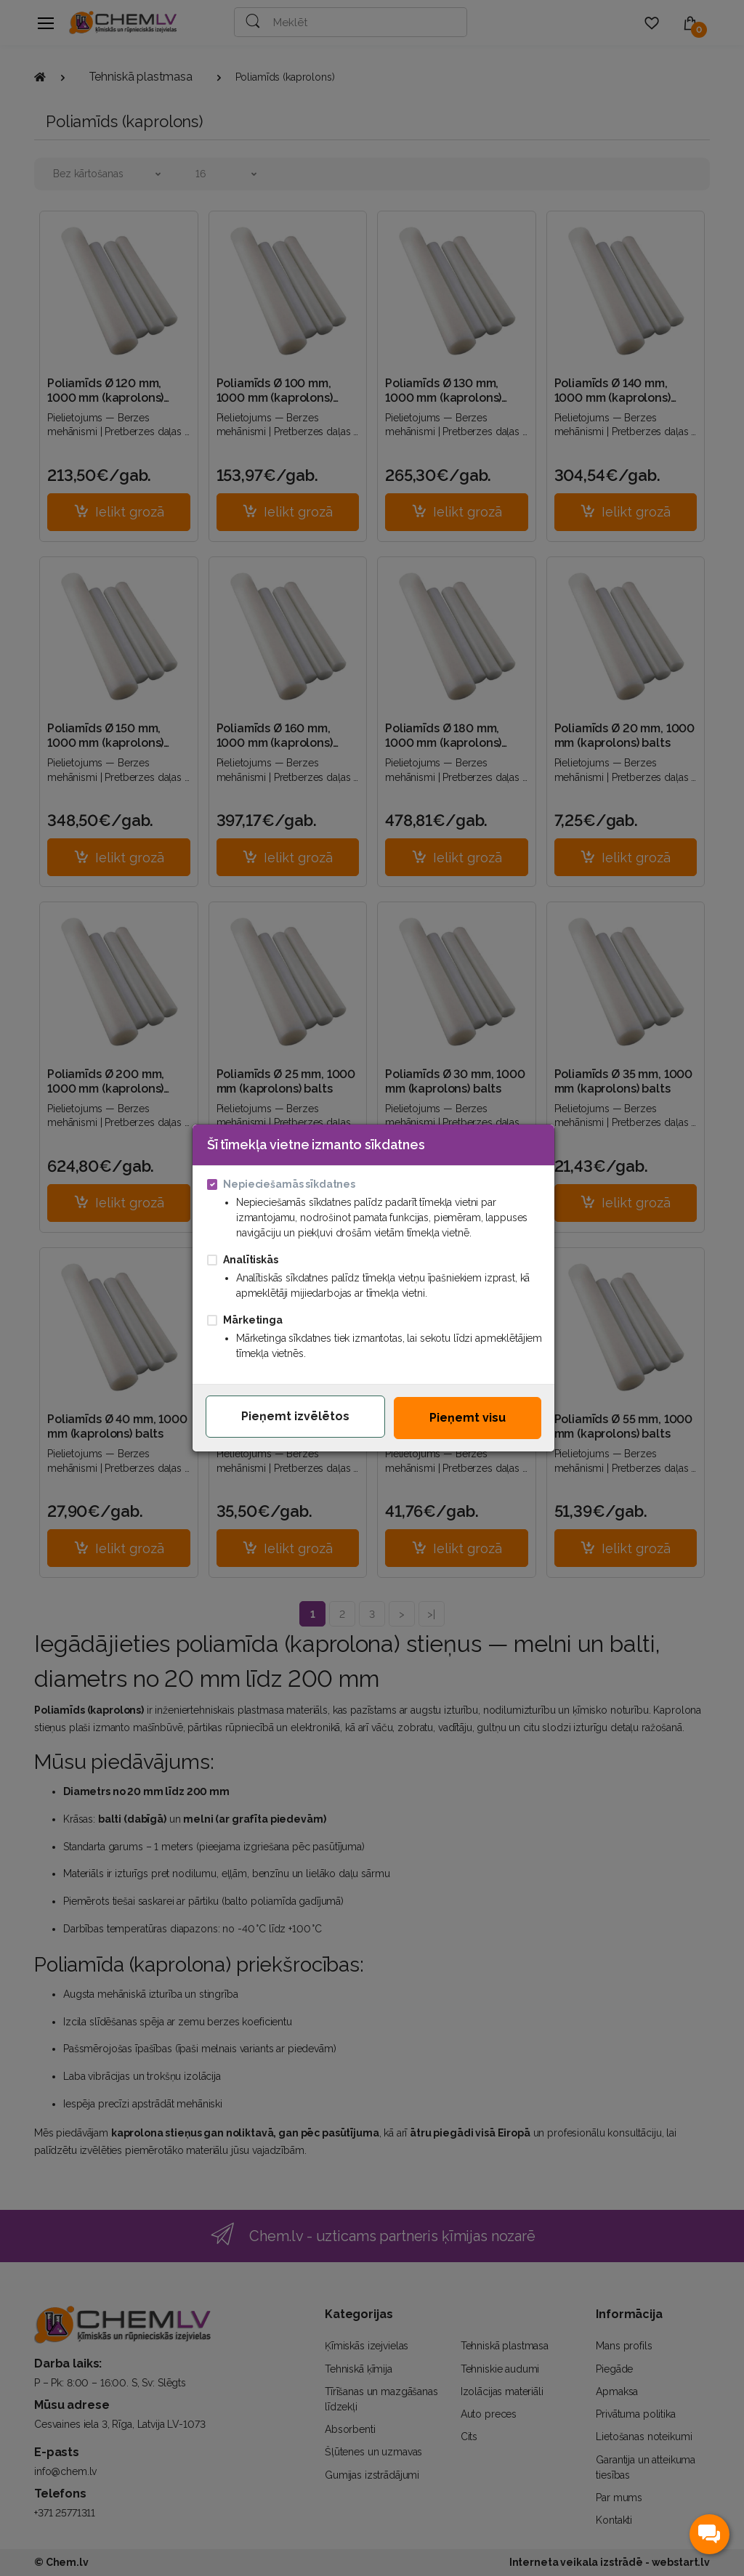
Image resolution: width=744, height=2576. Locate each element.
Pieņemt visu (467, 1418)
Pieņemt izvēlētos (295, 1416)
